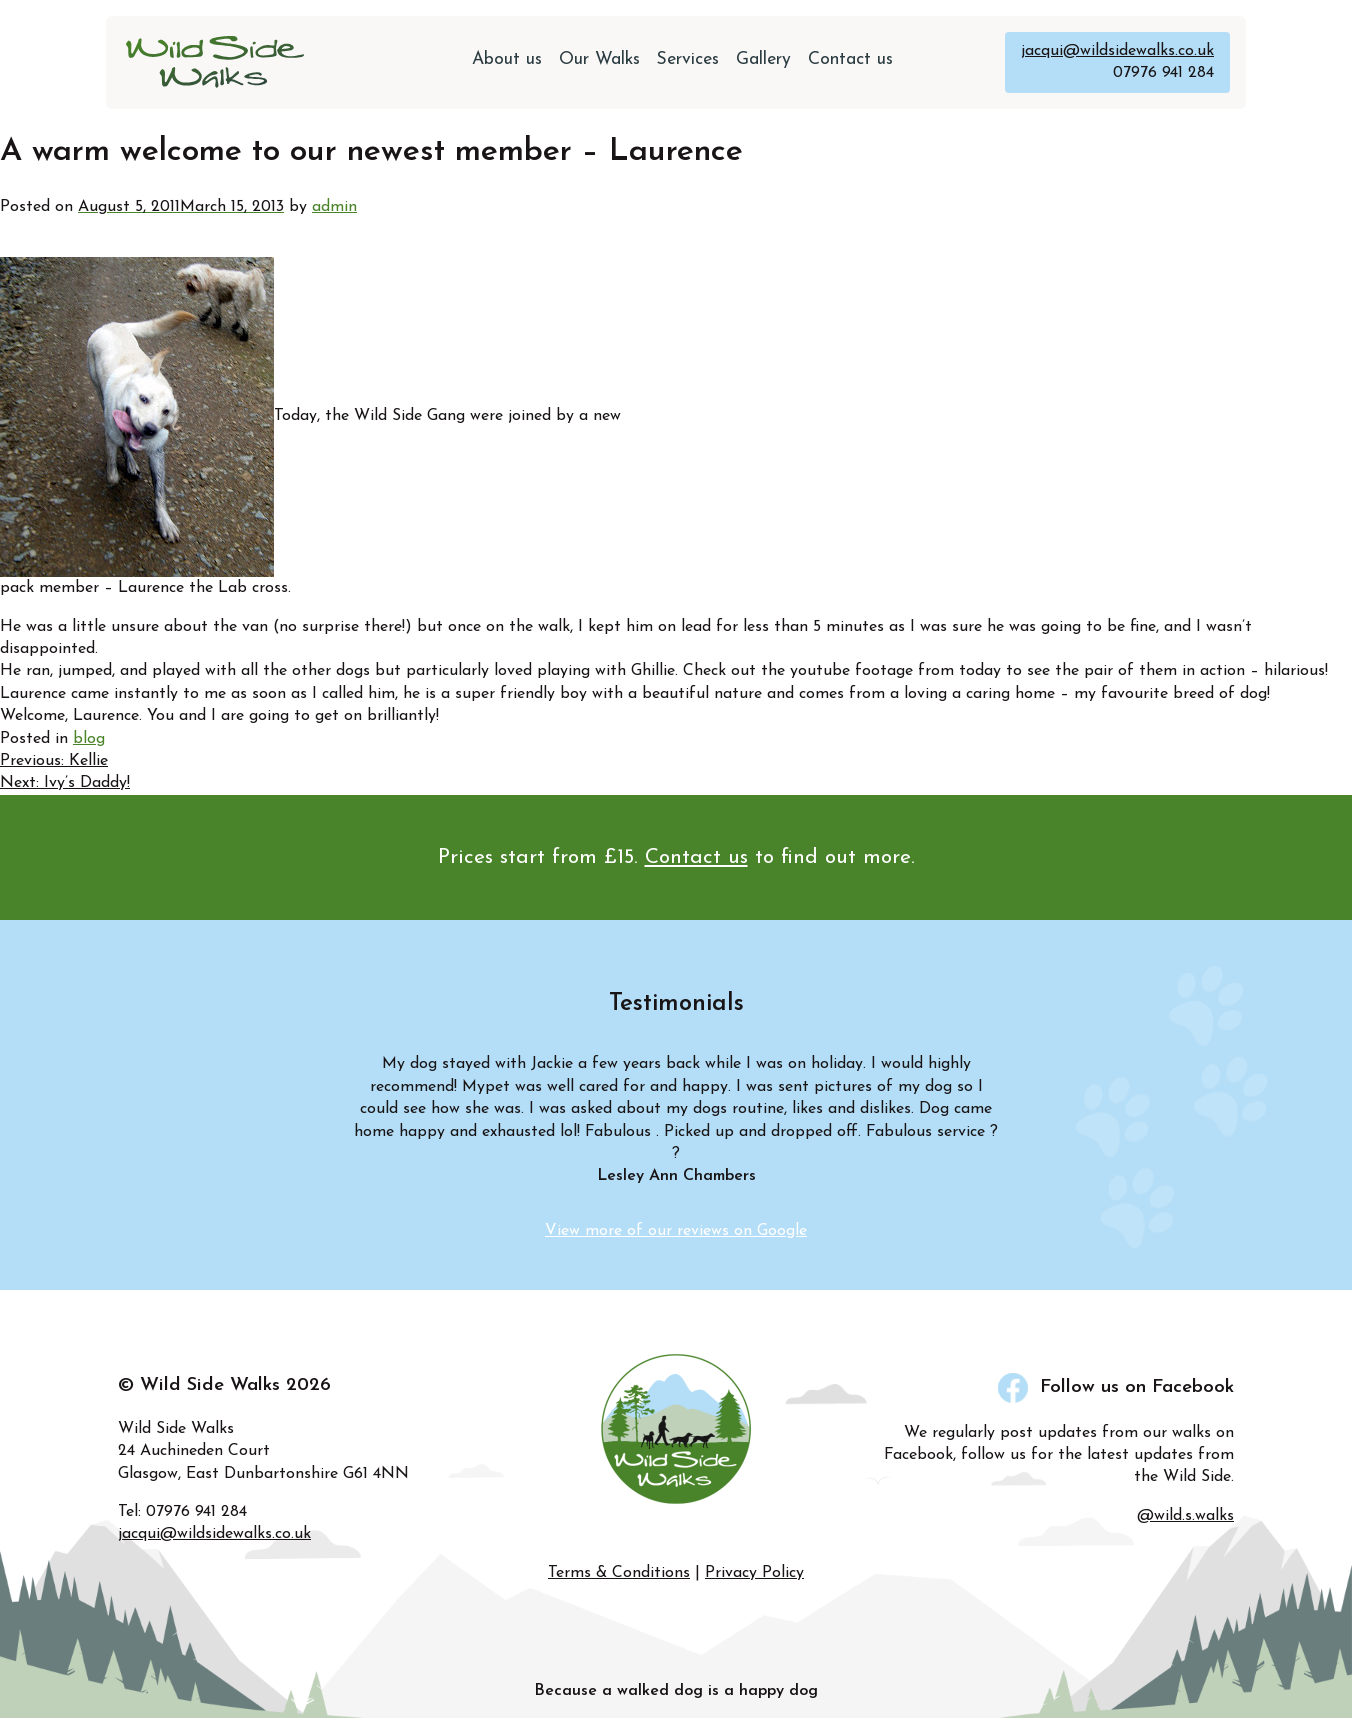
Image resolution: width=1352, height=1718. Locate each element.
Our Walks (599, 59)
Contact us (850, 59)
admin (334, 207)
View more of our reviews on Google (676, 1231)
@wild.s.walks (1185, 1516)
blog (89, 739)
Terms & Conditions (619, 1573)
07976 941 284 (1163, 73)
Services (688, 59)
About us (507, 59)
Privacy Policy (754, 1573)
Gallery (763, 59)
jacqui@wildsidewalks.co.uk (1117, 51)
